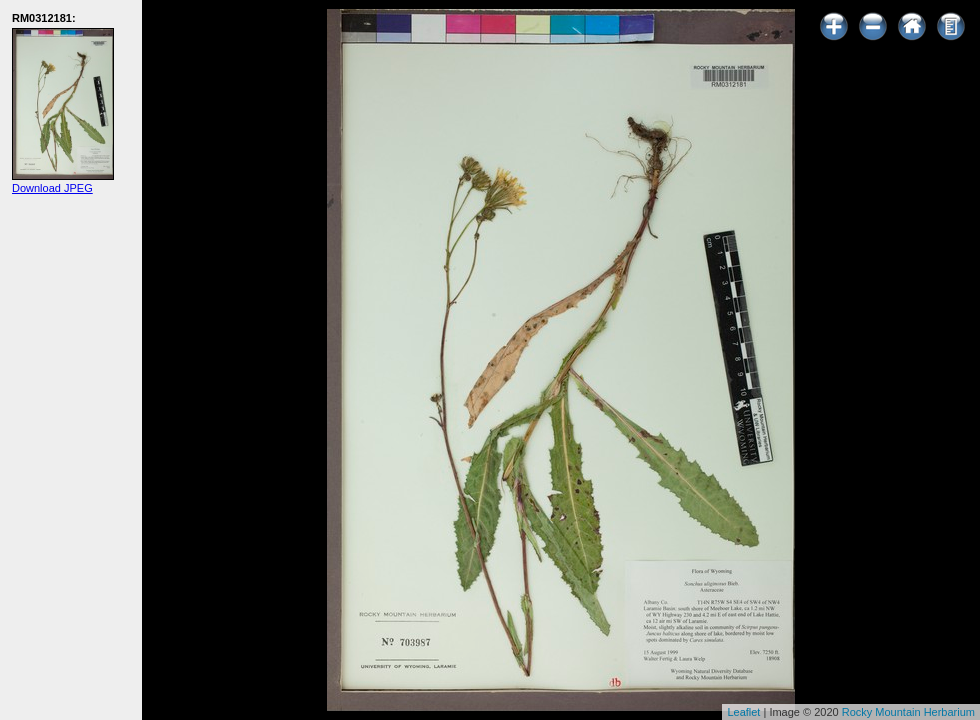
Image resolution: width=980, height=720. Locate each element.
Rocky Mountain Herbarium (908, 712)
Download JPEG (52, 188)
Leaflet (743, 712)
